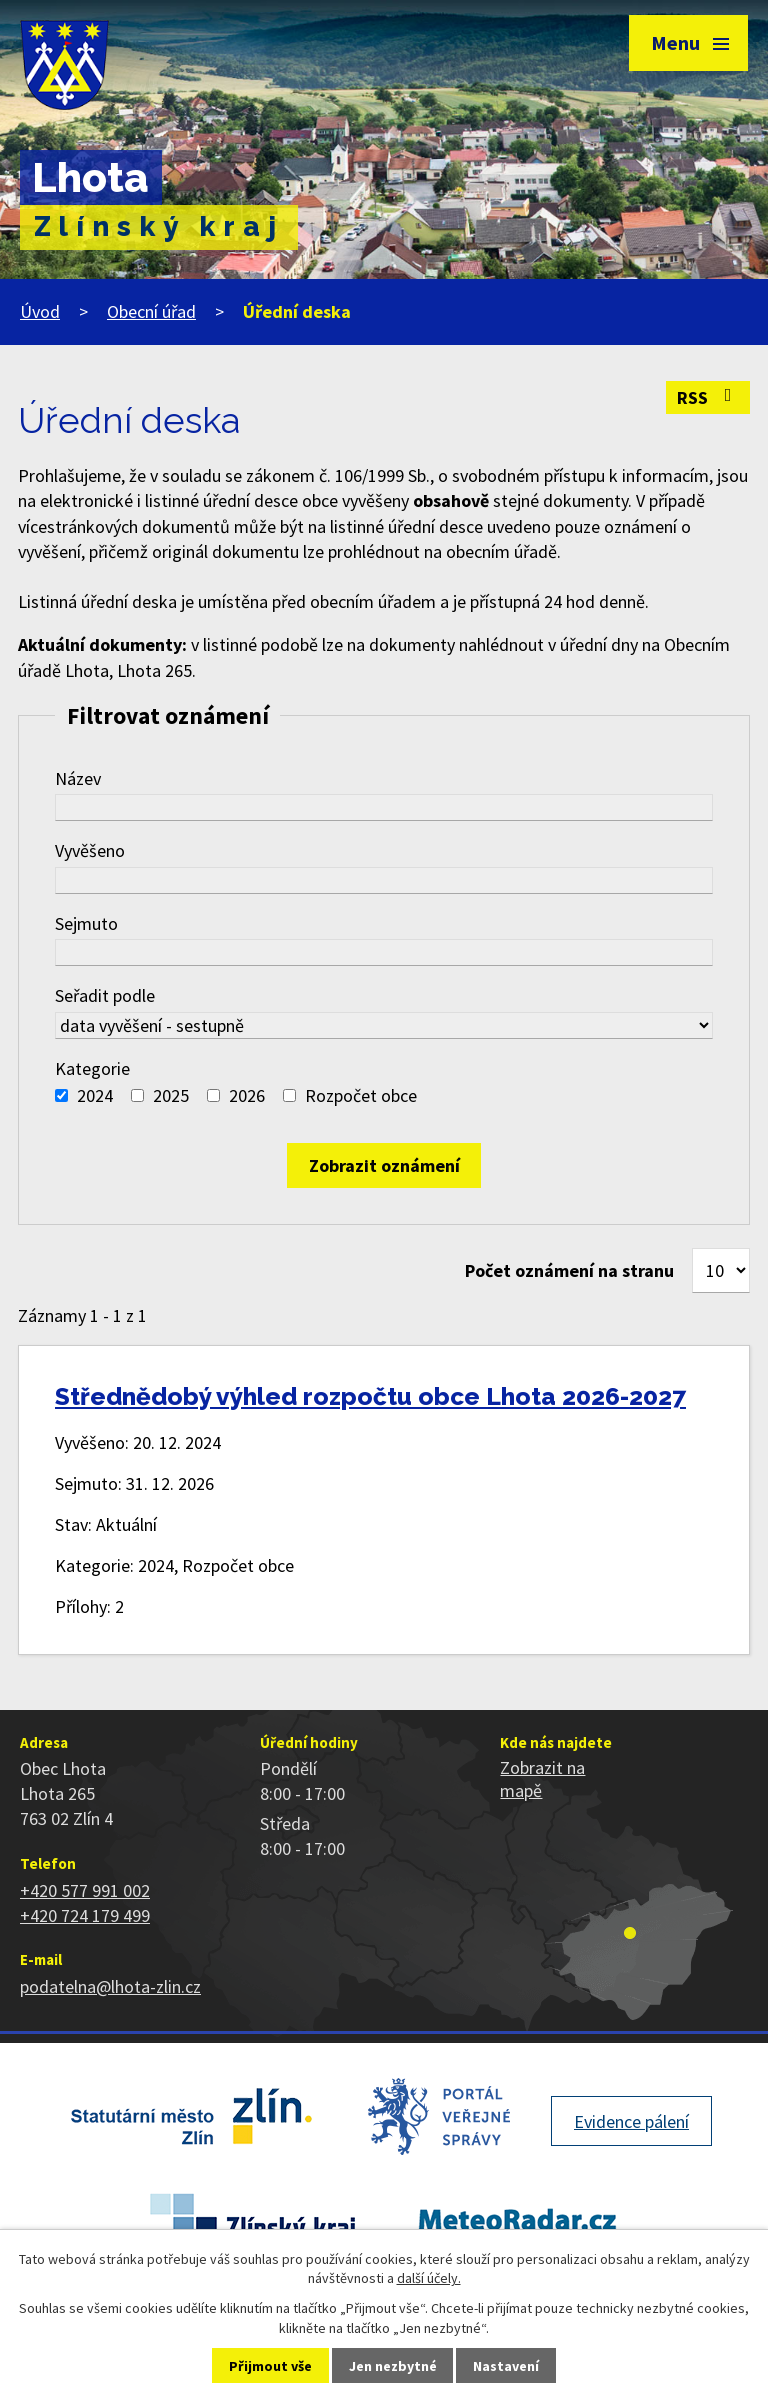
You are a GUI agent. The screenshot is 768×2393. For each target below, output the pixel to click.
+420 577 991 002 (85, 1890)
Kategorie (92, 1068)
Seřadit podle (105, 995)
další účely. (429, 2278)
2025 (171, 1095)
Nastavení (506, 2366)
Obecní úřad (151, 311)
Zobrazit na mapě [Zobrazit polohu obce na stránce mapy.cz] (542, 1779)
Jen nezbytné (393, 2366)
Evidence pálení (631, 2121)
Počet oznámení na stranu (569, 1270)
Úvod (40, 311)
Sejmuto (86, 923)
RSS (708, 397)
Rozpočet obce (361, 1095)
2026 (247, 1095)
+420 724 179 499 (85, 1915)
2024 (95, 1095)
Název (78, 778)
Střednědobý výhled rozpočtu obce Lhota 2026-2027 (370, 1396)
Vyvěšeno (90, 850)
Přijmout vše (270, 2366)
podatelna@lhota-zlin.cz (110, 1986)
